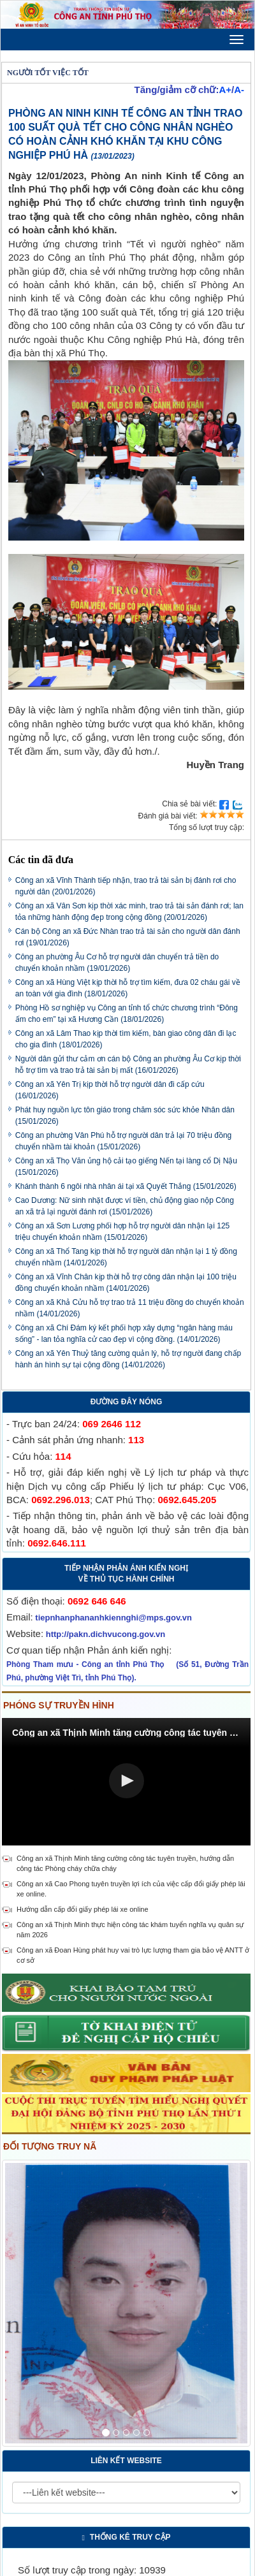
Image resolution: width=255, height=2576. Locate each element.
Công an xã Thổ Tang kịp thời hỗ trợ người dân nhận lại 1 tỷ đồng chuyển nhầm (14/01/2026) (126, 1257)
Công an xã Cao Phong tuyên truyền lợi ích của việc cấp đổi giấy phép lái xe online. (131, 1889)
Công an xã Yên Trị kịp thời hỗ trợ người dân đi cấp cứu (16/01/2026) (110, 1090)
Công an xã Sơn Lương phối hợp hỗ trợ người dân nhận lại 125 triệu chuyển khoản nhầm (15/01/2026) (122, 1231)
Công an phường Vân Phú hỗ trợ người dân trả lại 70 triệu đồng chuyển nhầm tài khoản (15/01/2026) (123, 1141)
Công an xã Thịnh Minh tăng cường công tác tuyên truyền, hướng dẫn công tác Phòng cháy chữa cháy (125, 1863)
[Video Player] (126, 1781)
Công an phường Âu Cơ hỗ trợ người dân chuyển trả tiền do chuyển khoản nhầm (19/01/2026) (117, 962)
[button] (126, 1780)
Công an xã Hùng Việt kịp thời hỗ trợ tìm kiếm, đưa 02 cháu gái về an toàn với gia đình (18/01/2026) (127, 988)
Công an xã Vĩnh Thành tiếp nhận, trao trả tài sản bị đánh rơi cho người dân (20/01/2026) (126, 886)
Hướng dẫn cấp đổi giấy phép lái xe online (83, 1909)
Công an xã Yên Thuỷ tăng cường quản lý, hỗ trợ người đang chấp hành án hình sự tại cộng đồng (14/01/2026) (128, 1359)
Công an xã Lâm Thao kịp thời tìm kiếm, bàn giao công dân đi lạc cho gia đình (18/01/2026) (126, 1039)
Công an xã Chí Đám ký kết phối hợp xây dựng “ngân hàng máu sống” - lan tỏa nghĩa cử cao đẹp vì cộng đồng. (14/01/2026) (124, 1333)
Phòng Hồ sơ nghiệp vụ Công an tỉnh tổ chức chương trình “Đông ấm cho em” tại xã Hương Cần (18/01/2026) (126, 1013)
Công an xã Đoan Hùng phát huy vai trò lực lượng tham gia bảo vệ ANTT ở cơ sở (133, 1955)
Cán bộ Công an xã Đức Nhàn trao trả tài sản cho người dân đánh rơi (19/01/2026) (127, 937)
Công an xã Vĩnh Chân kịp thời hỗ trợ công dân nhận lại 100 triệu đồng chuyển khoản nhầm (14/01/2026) (126, 1282)
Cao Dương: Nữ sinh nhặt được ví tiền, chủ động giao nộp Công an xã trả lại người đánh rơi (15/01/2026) (124, 1206)
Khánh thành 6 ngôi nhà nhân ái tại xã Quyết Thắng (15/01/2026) (126, 1186)
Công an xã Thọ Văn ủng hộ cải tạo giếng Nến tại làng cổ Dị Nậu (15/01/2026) (126, 1166)
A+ (225, 89)
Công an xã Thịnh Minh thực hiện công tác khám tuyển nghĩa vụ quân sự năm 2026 (130, 1930)
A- (239, 89)
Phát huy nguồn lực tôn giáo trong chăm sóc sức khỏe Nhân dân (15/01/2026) (125, 1115)
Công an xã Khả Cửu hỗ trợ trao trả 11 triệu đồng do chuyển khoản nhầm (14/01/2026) (129, 1308)
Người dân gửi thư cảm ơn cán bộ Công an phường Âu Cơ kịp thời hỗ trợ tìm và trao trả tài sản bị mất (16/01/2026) (128, 1064)
